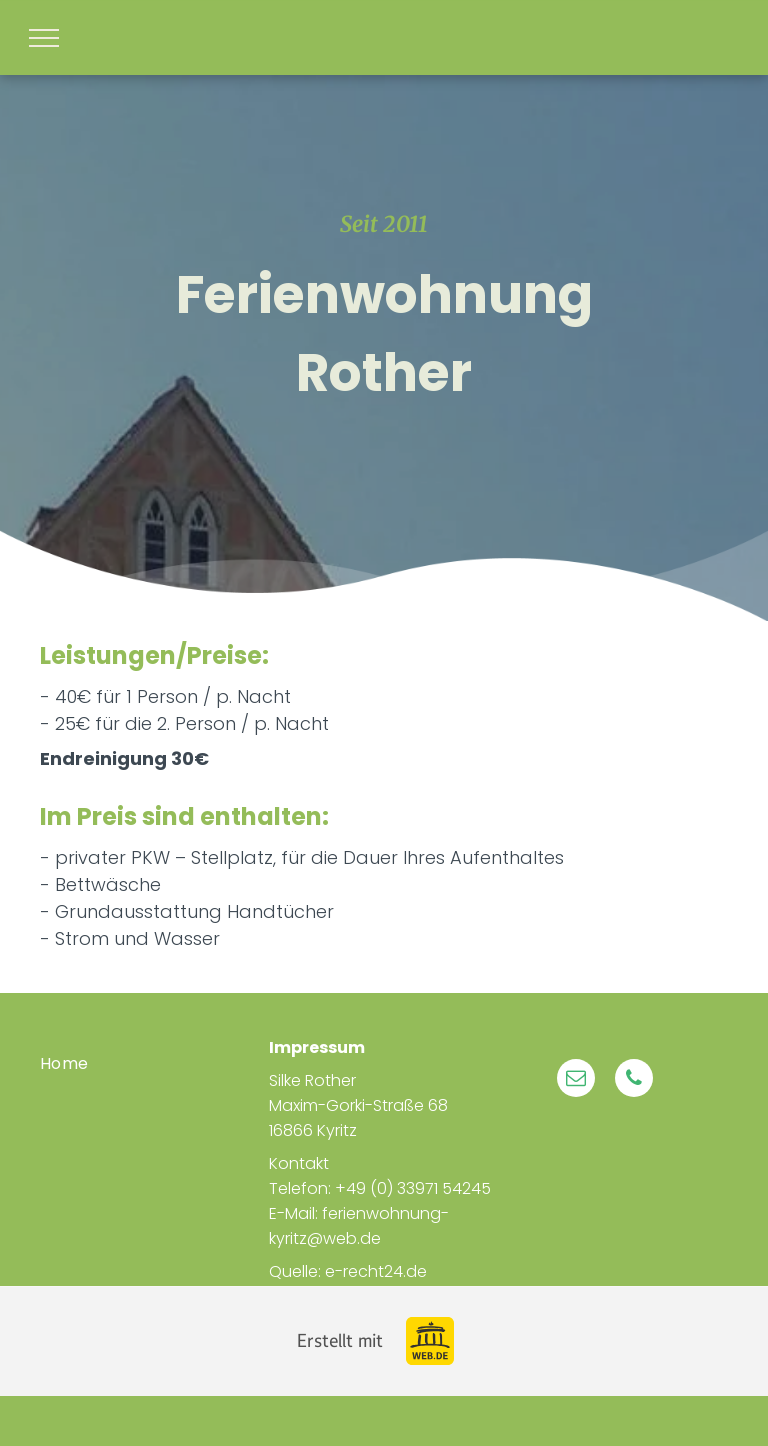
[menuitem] (154, 1062)
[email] (576, 1080)
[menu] (44, 38)
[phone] (634, 1080)
